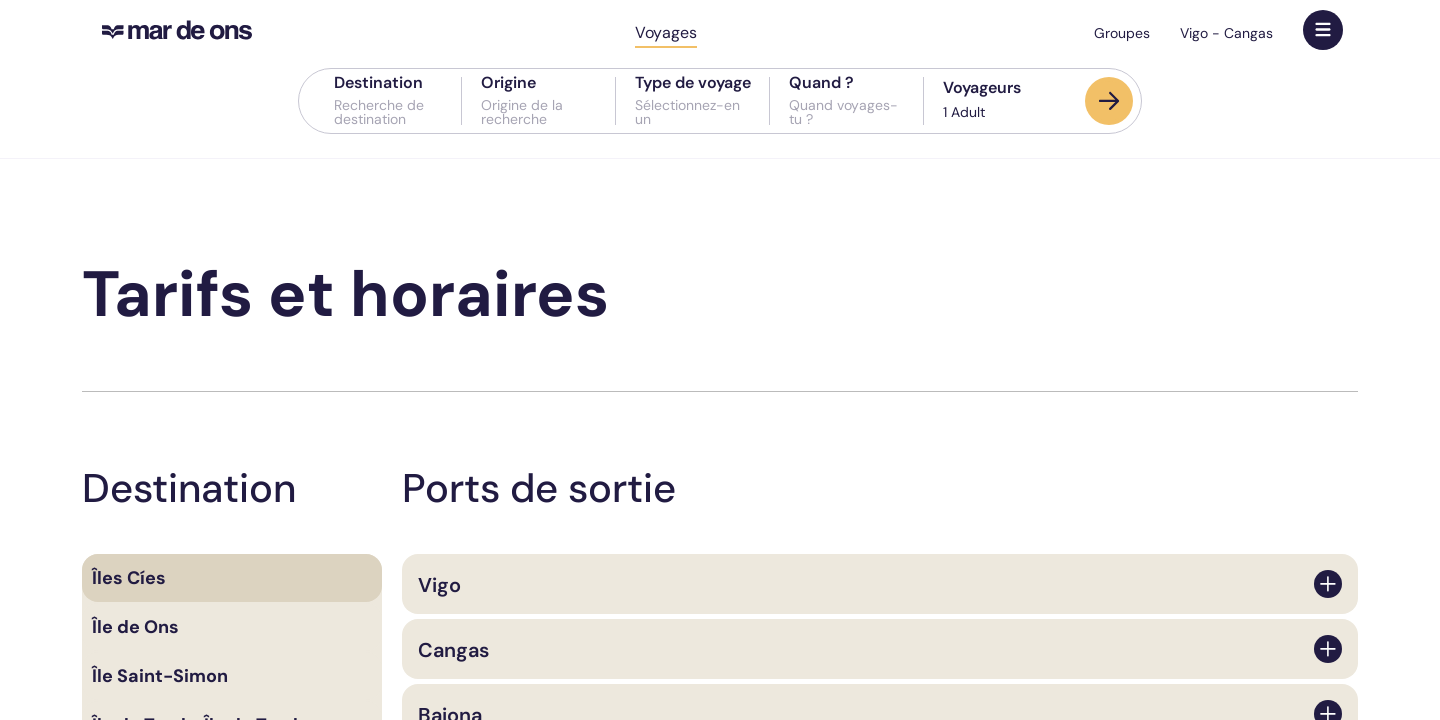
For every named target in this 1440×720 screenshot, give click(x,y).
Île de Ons (135, 627)
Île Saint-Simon (160, 676)
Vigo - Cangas (1226, 33)
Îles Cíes (129, 578)
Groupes (1122, 33)
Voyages (666, 32)
